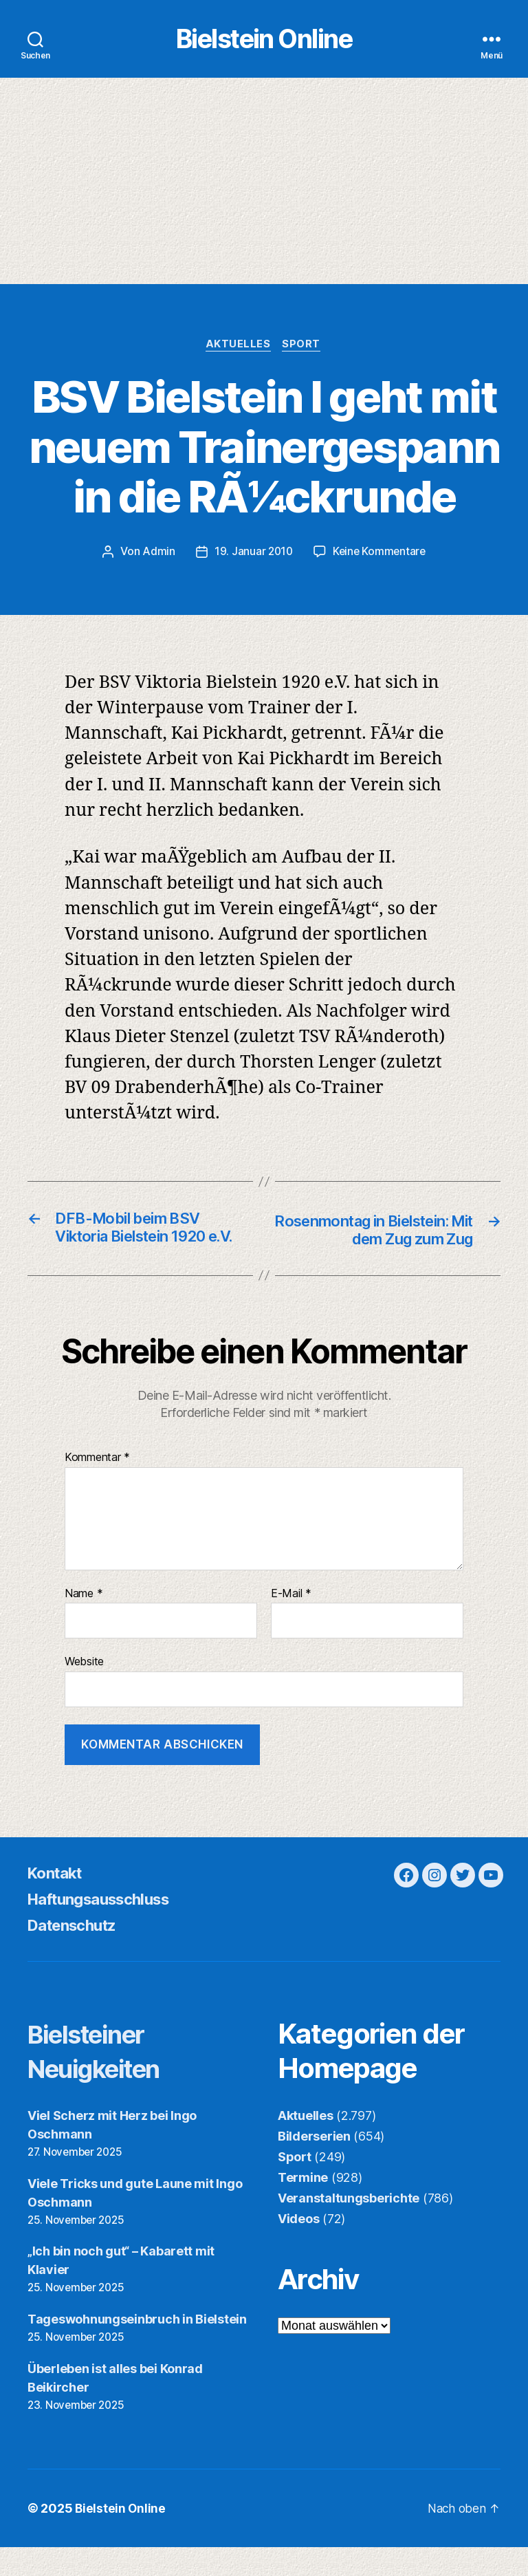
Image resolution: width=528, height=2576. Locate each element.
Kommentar (97, 1486)
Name (83, 1622)
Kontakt (58, 1901)
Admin (156, 558)
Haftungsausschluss (107, 1927)
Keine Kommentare (380, 558)
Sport (304, 351)
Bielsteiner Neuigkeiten (103, 2079)
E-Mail (291, 1622)
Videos (298, 2247)
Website (84, 1690)
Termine (303, 2205)
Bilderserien (314, 2164)
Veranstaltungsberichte (348, 2226)
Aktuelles (238, 351)
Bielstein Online (264, 41)
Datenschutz (77, 1953)
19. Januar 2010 (252, 558)
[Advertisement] (264, 186)
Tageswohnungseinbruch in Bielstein (137, 2348)
